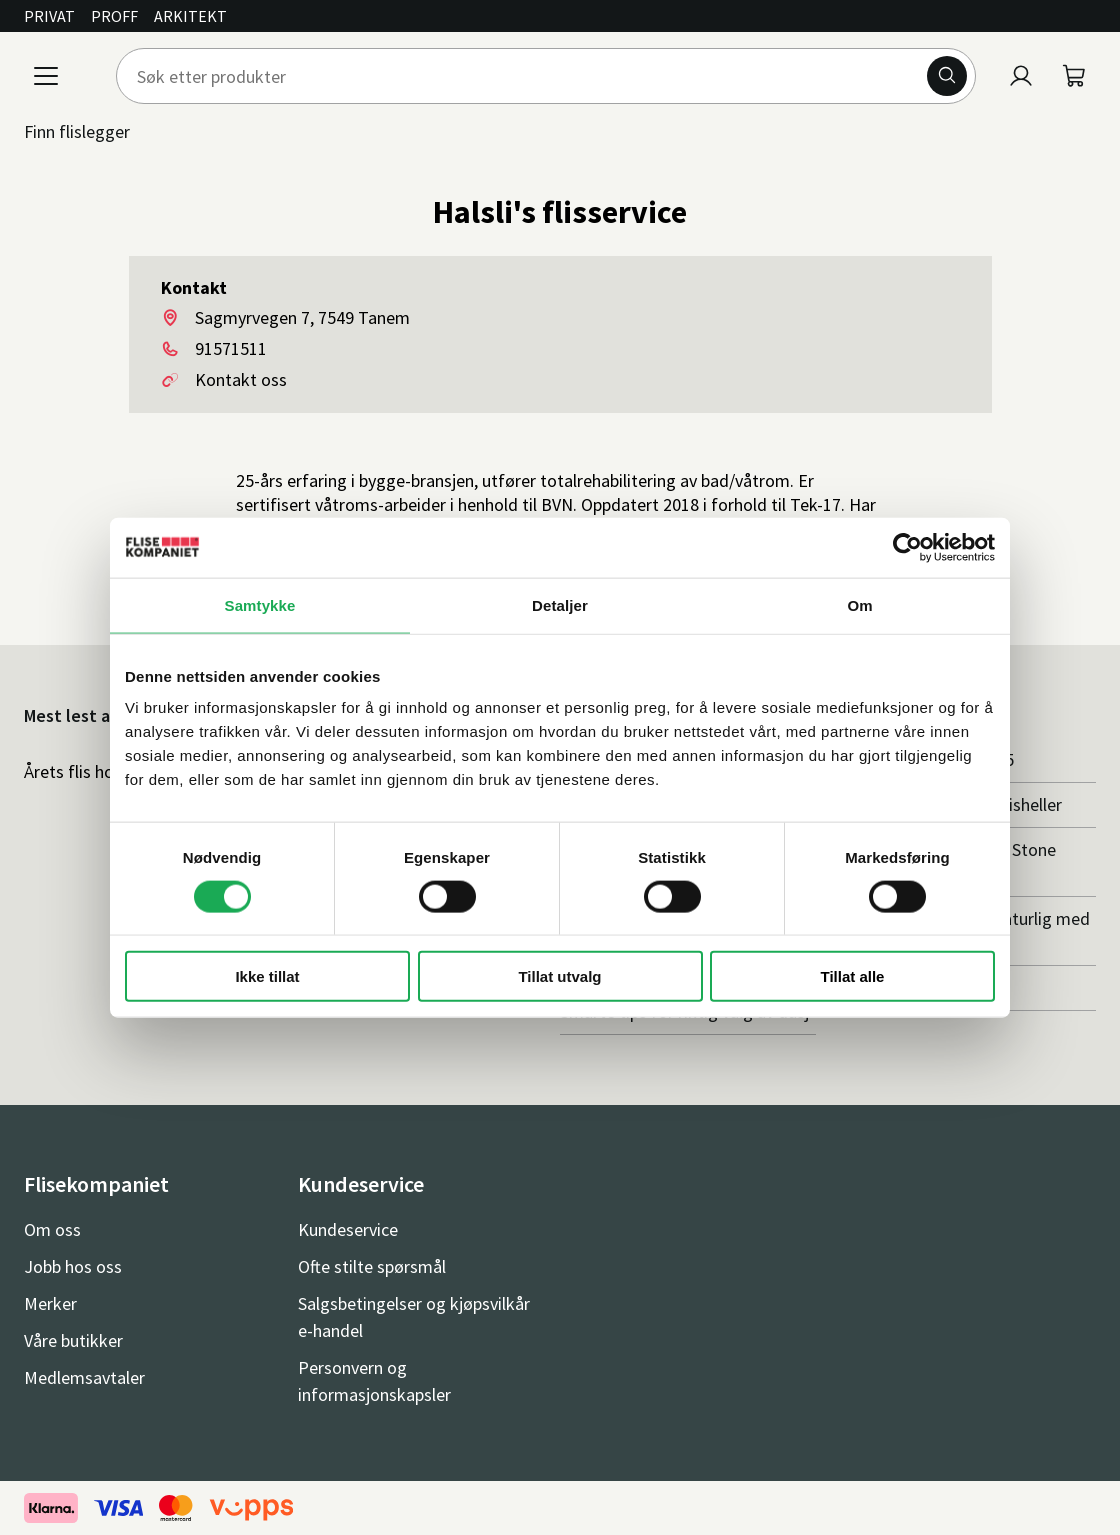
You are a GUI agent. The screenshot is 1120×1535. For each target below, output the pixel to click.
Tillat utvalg (559, 976)
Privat (49, 16)
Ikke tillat (267, 976)
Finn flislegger (77, 131)
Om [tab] (859, 604)
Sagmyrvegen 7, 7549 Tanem (302, 317)
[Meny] (46, 76)
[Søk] (947, 76)
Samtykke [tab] (260, 604)
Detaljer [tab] (560, 604)
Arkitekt (190, 16)
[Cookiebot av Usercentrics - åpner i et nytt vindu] (907, 547)
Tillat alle (853, 976)
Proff (114, 16)
